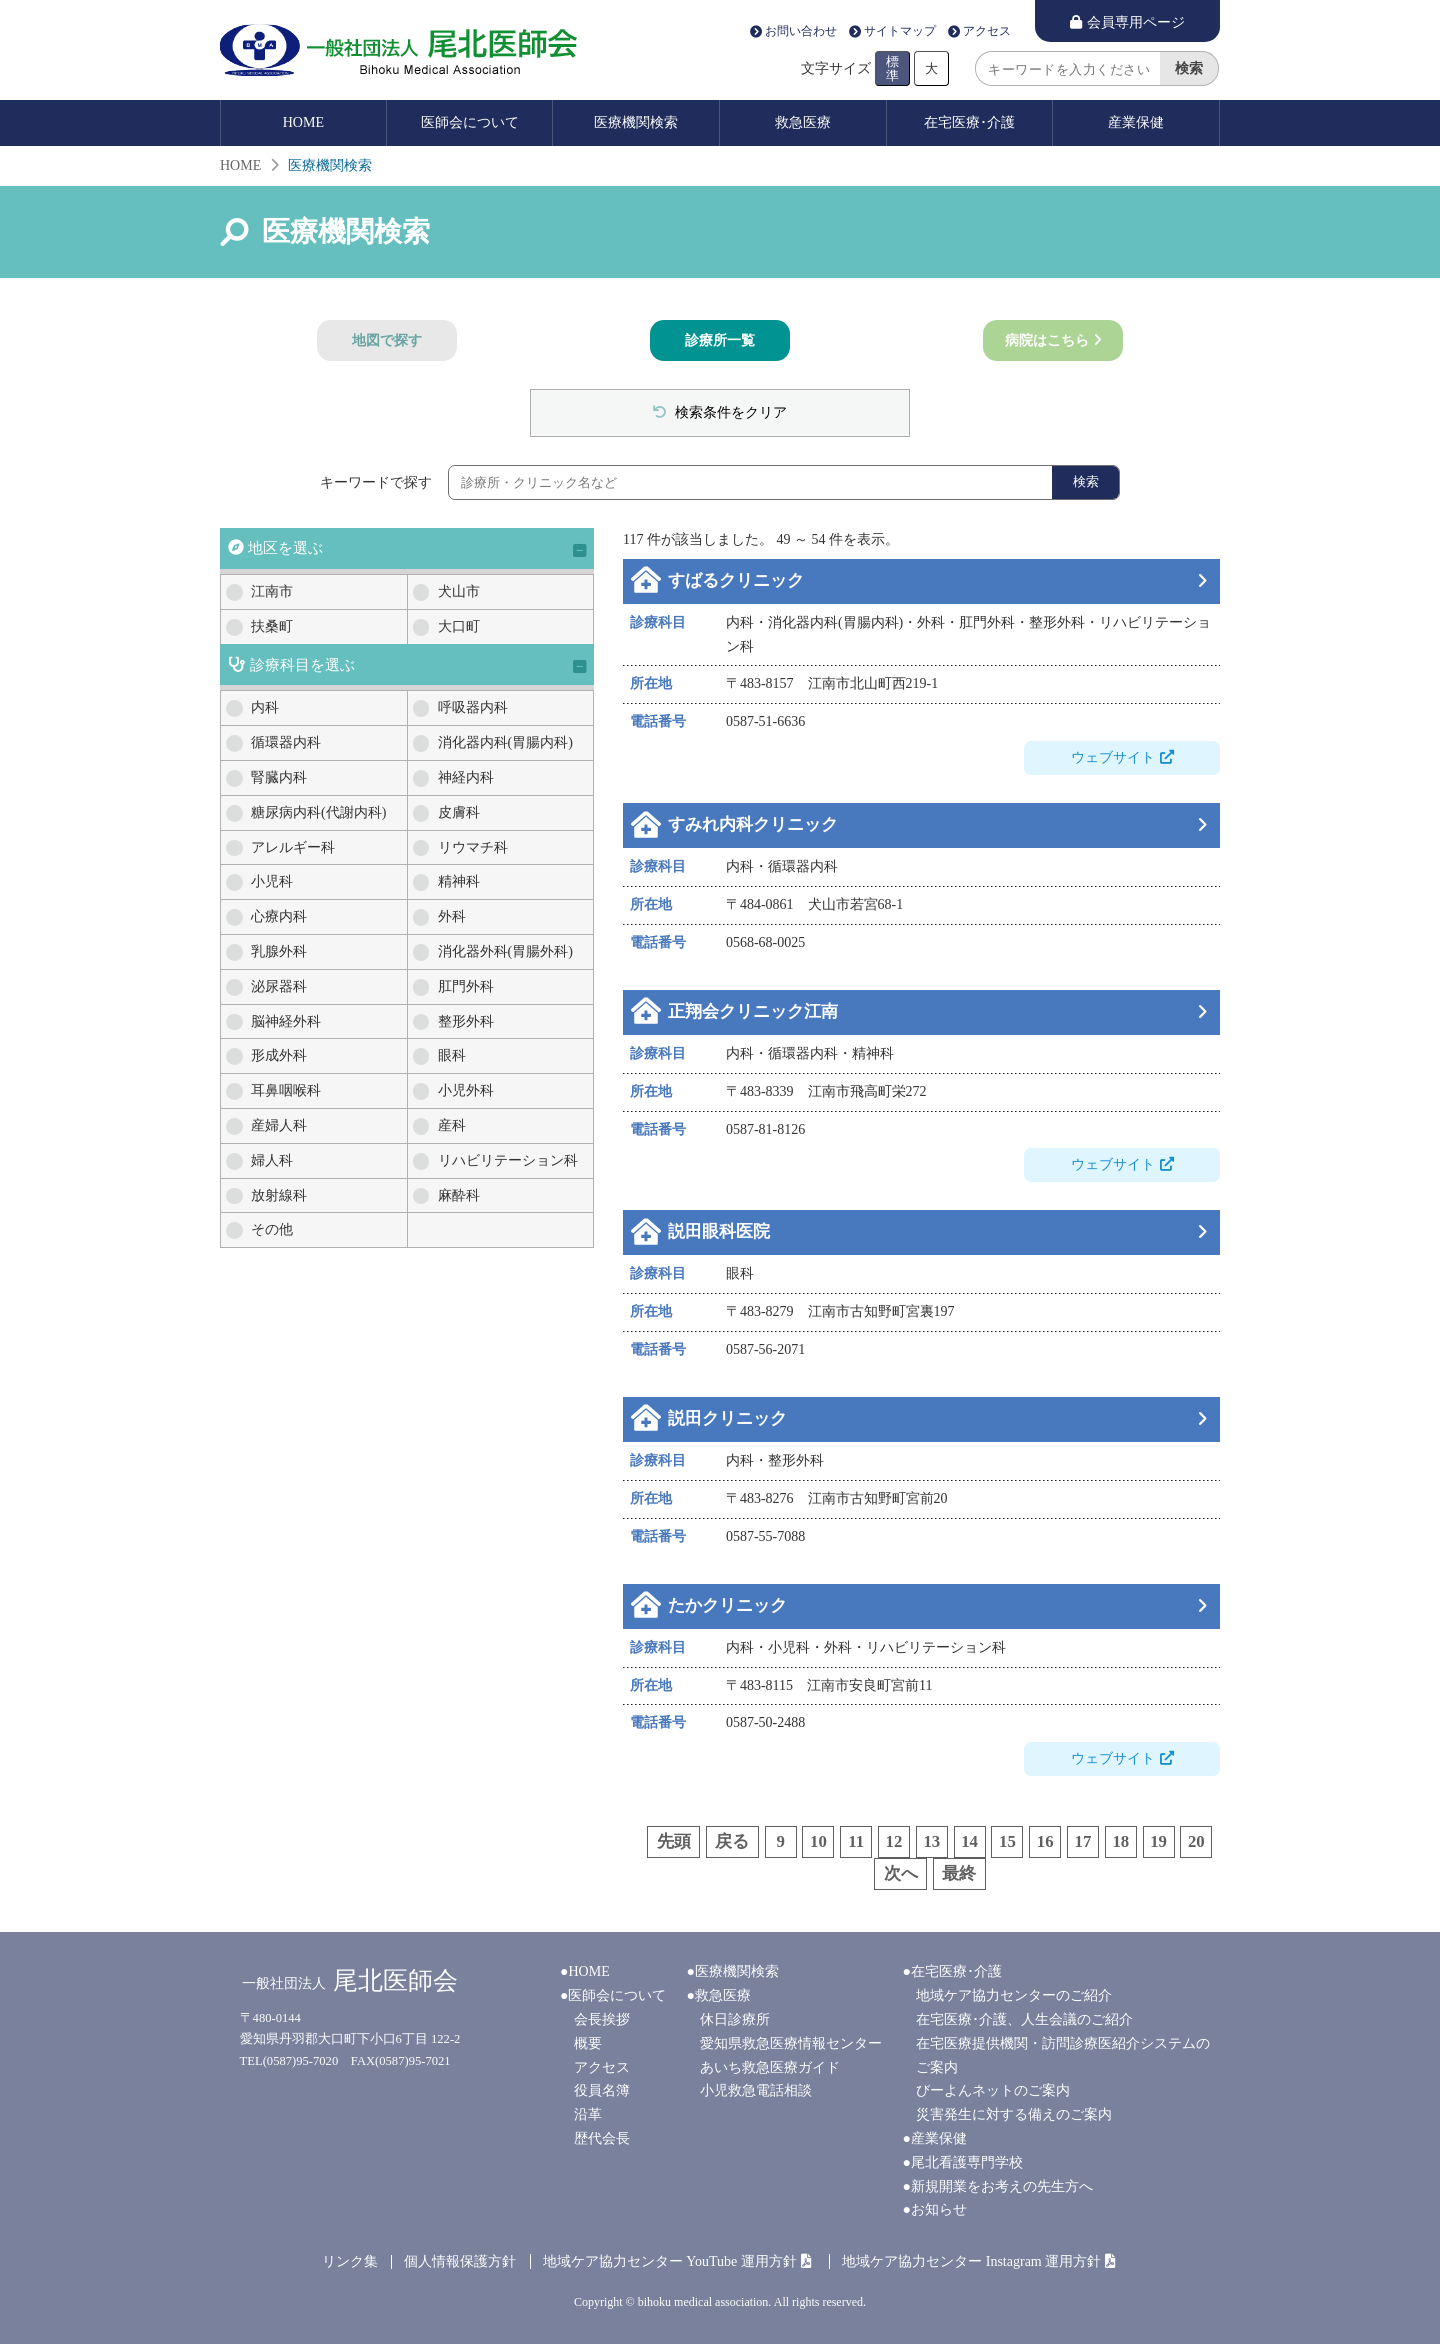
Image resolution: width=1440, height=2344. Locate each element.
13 (931, 1841)
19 (1158, 1841)
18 (1120, 1841)
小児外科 (466, 1090)
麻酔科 (459, 1195)
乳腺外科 (279, 951)
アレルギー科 (293, 847)
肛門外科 (466, 986)
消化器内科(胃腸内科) (505, 742)
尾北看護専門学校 (967, 2162)
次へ (901, 1873)
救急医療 (803, 122)
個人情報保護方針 (460, 2261)
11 (856, 1841)
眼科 (452, 1055)
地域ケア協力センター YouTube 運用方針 (670, 2261)
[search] (1067, 68)
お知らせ (939, 2209)
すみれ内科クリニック (753, 824)
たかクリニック (727, 1605)
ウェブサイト (1113, 757)
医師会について (470, 122)
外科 (452, 916)
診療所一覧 (720, 340)
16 (1045, 1841)
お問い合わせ (801, 32)
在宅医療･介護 (969, 122)
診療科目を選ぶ (302, 664)
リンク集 (350, 2261)
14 (969, 1841)
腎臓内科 (279, 777)
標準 (892, 68)
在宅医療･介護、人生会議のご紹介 (1024, 2019)
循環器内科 (286, 742)
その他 (272, 1229)
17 (1083, 1841)
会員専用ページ (1136, 22)
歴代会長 (602, 2138)
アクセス (987, 32)
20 (1196, 1841)
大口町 (459, 626)
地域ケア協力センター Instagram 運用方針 (971, 2261)
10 (818, 1841)
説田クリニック (727, 1418)
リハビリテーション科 (508, 1160)
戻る (732, 1841)
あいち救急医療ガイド (770, 2067)
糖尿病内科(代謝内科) (318, 812)
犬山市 (459, 591)
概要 (588, 2043)
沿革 (588, 2114)
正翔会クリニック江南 (753, 1011)
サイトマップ (900, 32)
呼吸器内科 (473, 707)
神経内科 (466, 777)
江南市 (272, 591)
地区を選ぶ (285, 547)
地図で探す (387, 340)
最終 (959, 1873)
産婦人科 (279, 1125)
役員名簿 (602, 2090)
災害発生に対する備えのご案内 (1014, 2114)
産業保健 (1136, 122)
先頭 (674, 1841)
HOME (303, 122)
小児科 (272, 881)
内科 (265, 707)
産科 (452, 1125)
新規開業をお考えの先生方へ (1002, 2186)
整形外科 (466, 1021)
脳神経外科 (286, 1021)
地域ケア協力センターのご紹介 (1014, 1995)
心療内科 (279, 916)
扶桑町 (272, 626)
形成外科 (279, 1055)
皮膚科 (459, 812)
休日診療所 (735, 2019)
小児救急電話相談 (756, 2090)
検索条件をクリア (730, 412)
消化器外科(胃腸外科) (505, 951)
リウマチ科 (473, 847)
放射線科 (279, 1195)
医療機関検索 (636, 122)
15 (1007, 1841)
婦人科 (272, 1160)
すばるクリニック (736, 580)
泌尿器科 (279, 986)
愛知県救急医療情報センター (791, 2043)
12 (894, 1841)
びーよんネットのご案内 (993, 2090)
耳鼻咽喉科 (286, 1090)
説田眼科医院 (719, 1231)
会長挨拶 (602, 2019)
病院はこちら (1047, 340)
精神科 (459, 881)
